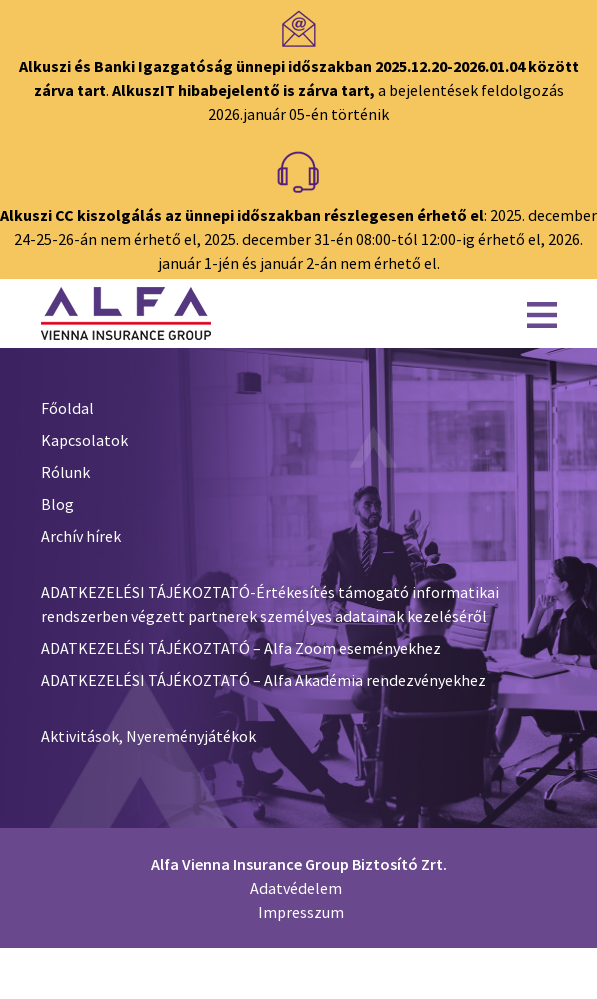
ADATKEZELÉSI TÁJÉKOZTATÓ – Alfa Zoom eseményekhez (241, 648)
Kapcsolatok (84, 440)
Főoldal (67, 408)
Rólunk (65, 472)
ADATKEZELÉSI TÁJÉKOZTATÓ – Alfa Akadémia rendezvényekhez (263, 680)
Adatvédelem (296, 888)
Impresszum (301, 912)
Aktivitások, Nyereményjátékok (148, 736)
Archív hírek (81, 536)
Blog (57, 504)
